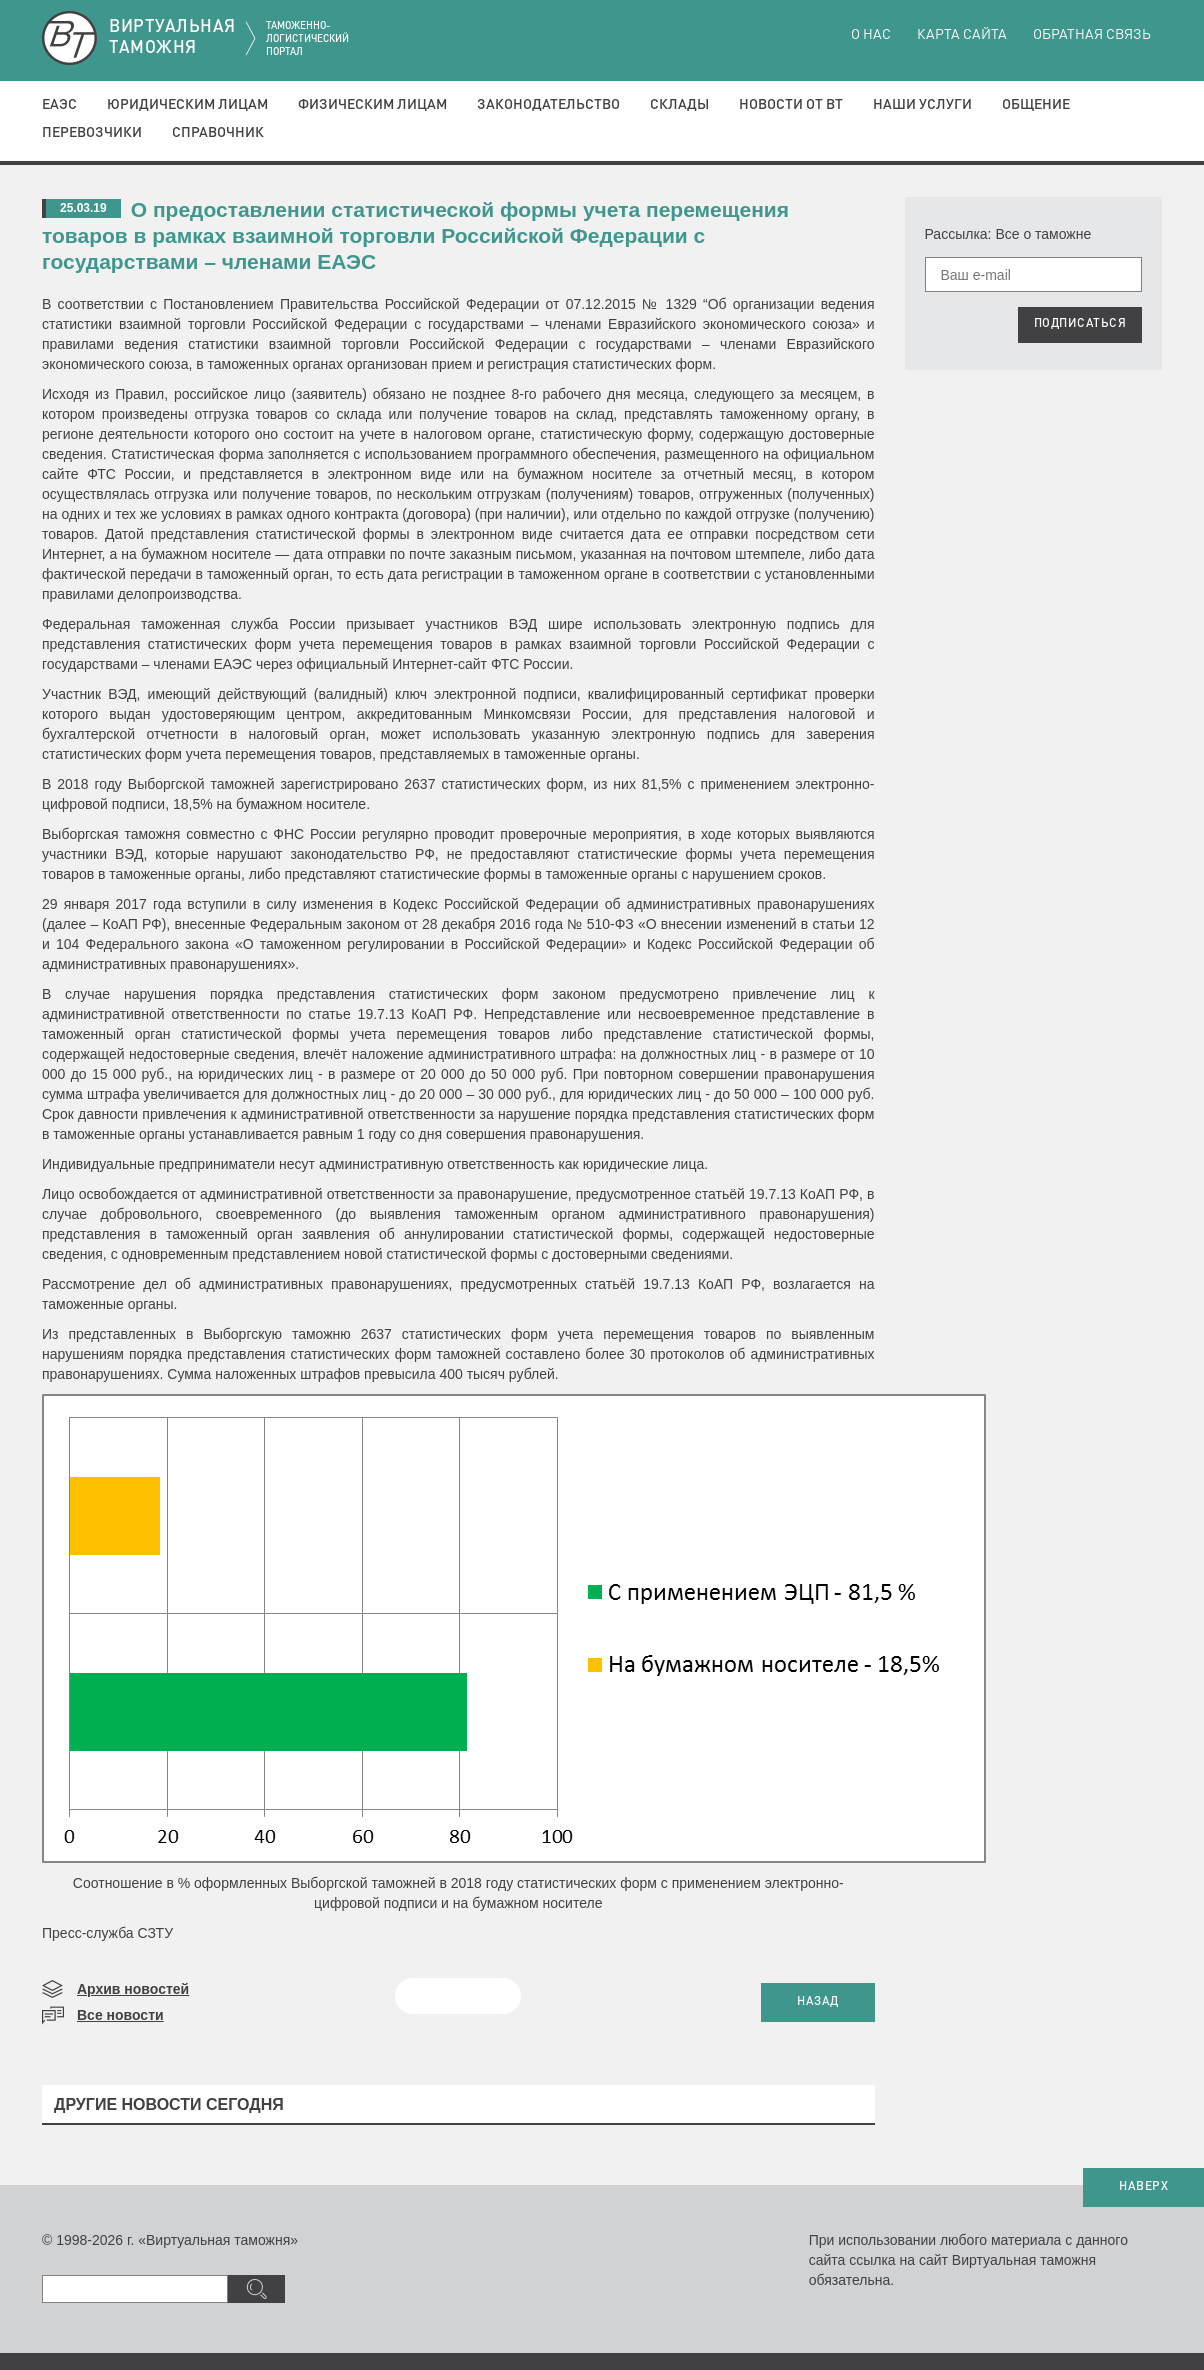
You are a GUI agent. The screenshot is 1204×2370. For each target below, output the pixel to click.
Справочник (218, 133)
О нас (871, 35)
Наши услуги (922, 105)
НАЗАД (818, 2002)
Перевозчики (92, 133)
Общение (1036, 105)
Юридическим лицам (187, 105)
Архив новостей (133, 1989)
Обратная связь (1092, 35)
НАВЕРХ (1143, 2187)
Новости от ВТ (791, 105)
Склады (679, 105)
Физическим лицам (372, 105)
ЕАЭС (59, 105)
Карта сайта (962, 35)
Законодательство (548, 105)
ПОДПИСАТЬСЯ (1080, 324)
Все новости (120, 2015)
